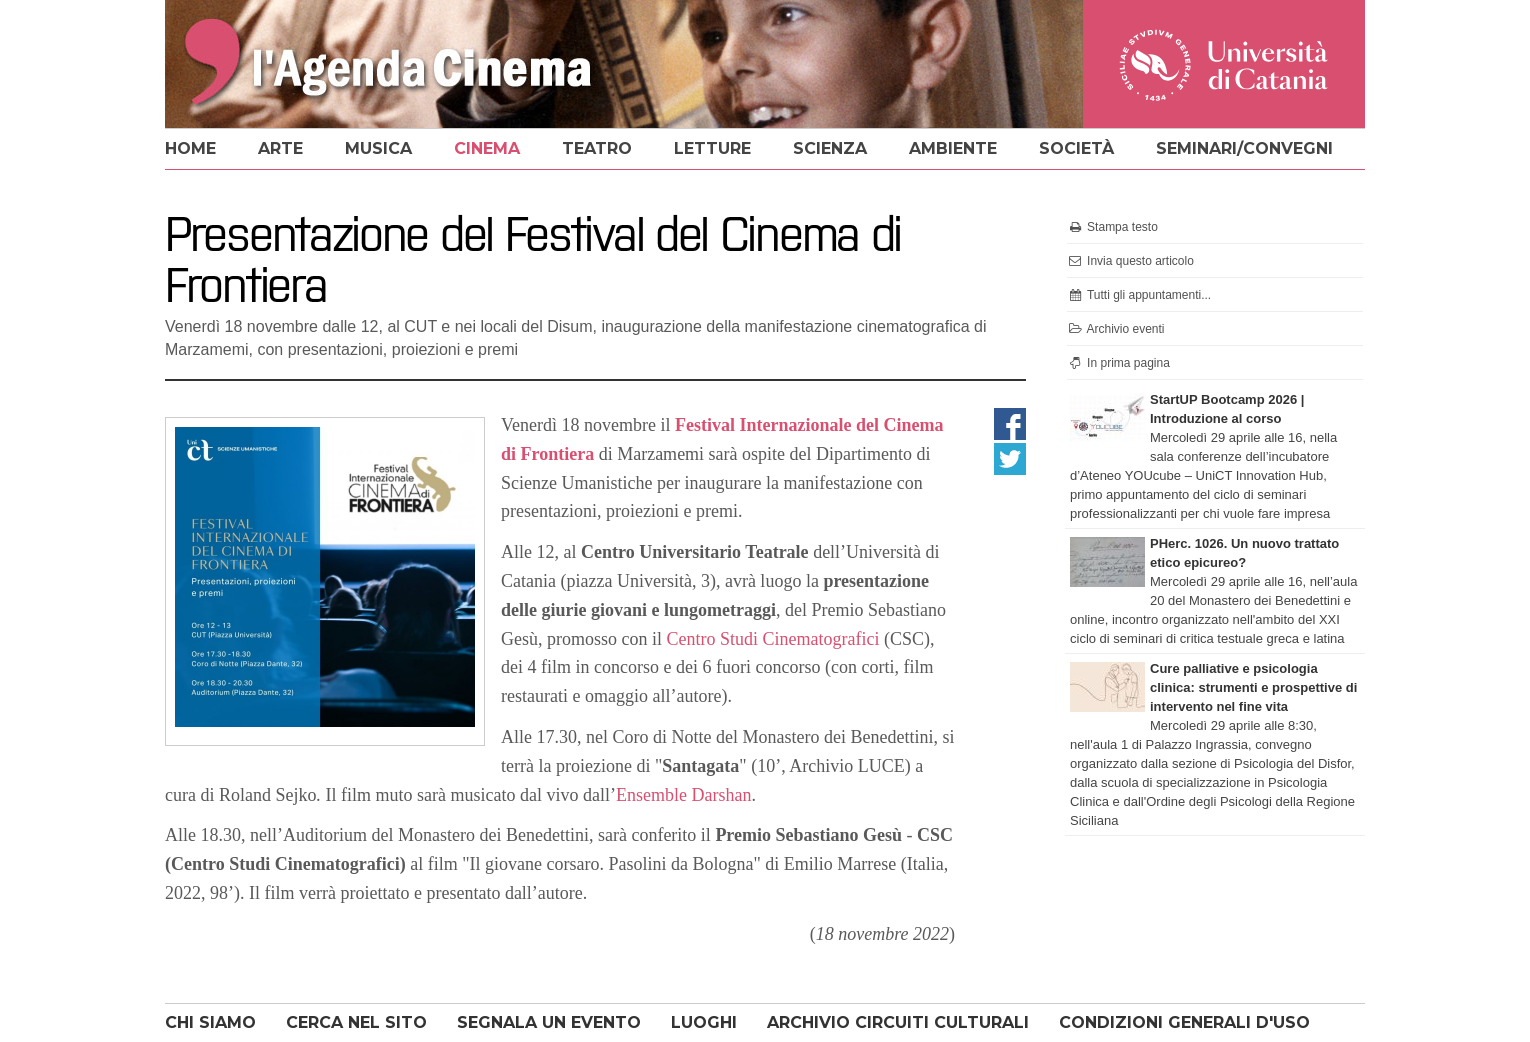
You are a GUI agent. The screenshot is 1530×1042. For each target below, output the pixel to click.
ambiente (953, 148)
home (190, 148)
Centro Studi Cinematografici (773, 639)
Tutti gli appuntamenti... (1139, 295)
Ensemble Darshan (683, 795)
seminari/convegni (1244, 148)
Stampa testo (1112, 227)
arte (280, 148)
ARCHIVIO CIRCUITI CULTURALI (898, 1022)
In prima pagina (1118, 363)
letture (712, 148)
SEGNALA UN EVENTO (549, 1022)
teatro (597, 148)
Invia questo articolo (1130, 261)
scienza (830, 148)
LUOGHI (704, 1022)
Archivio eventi (1116, 329)
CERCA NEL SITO (356, 1022)
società (1076, 148)
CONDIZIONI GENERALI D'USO (1184, 1022)
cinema (487, 148)
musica (378, 148)
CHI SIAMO (210, 1022)
